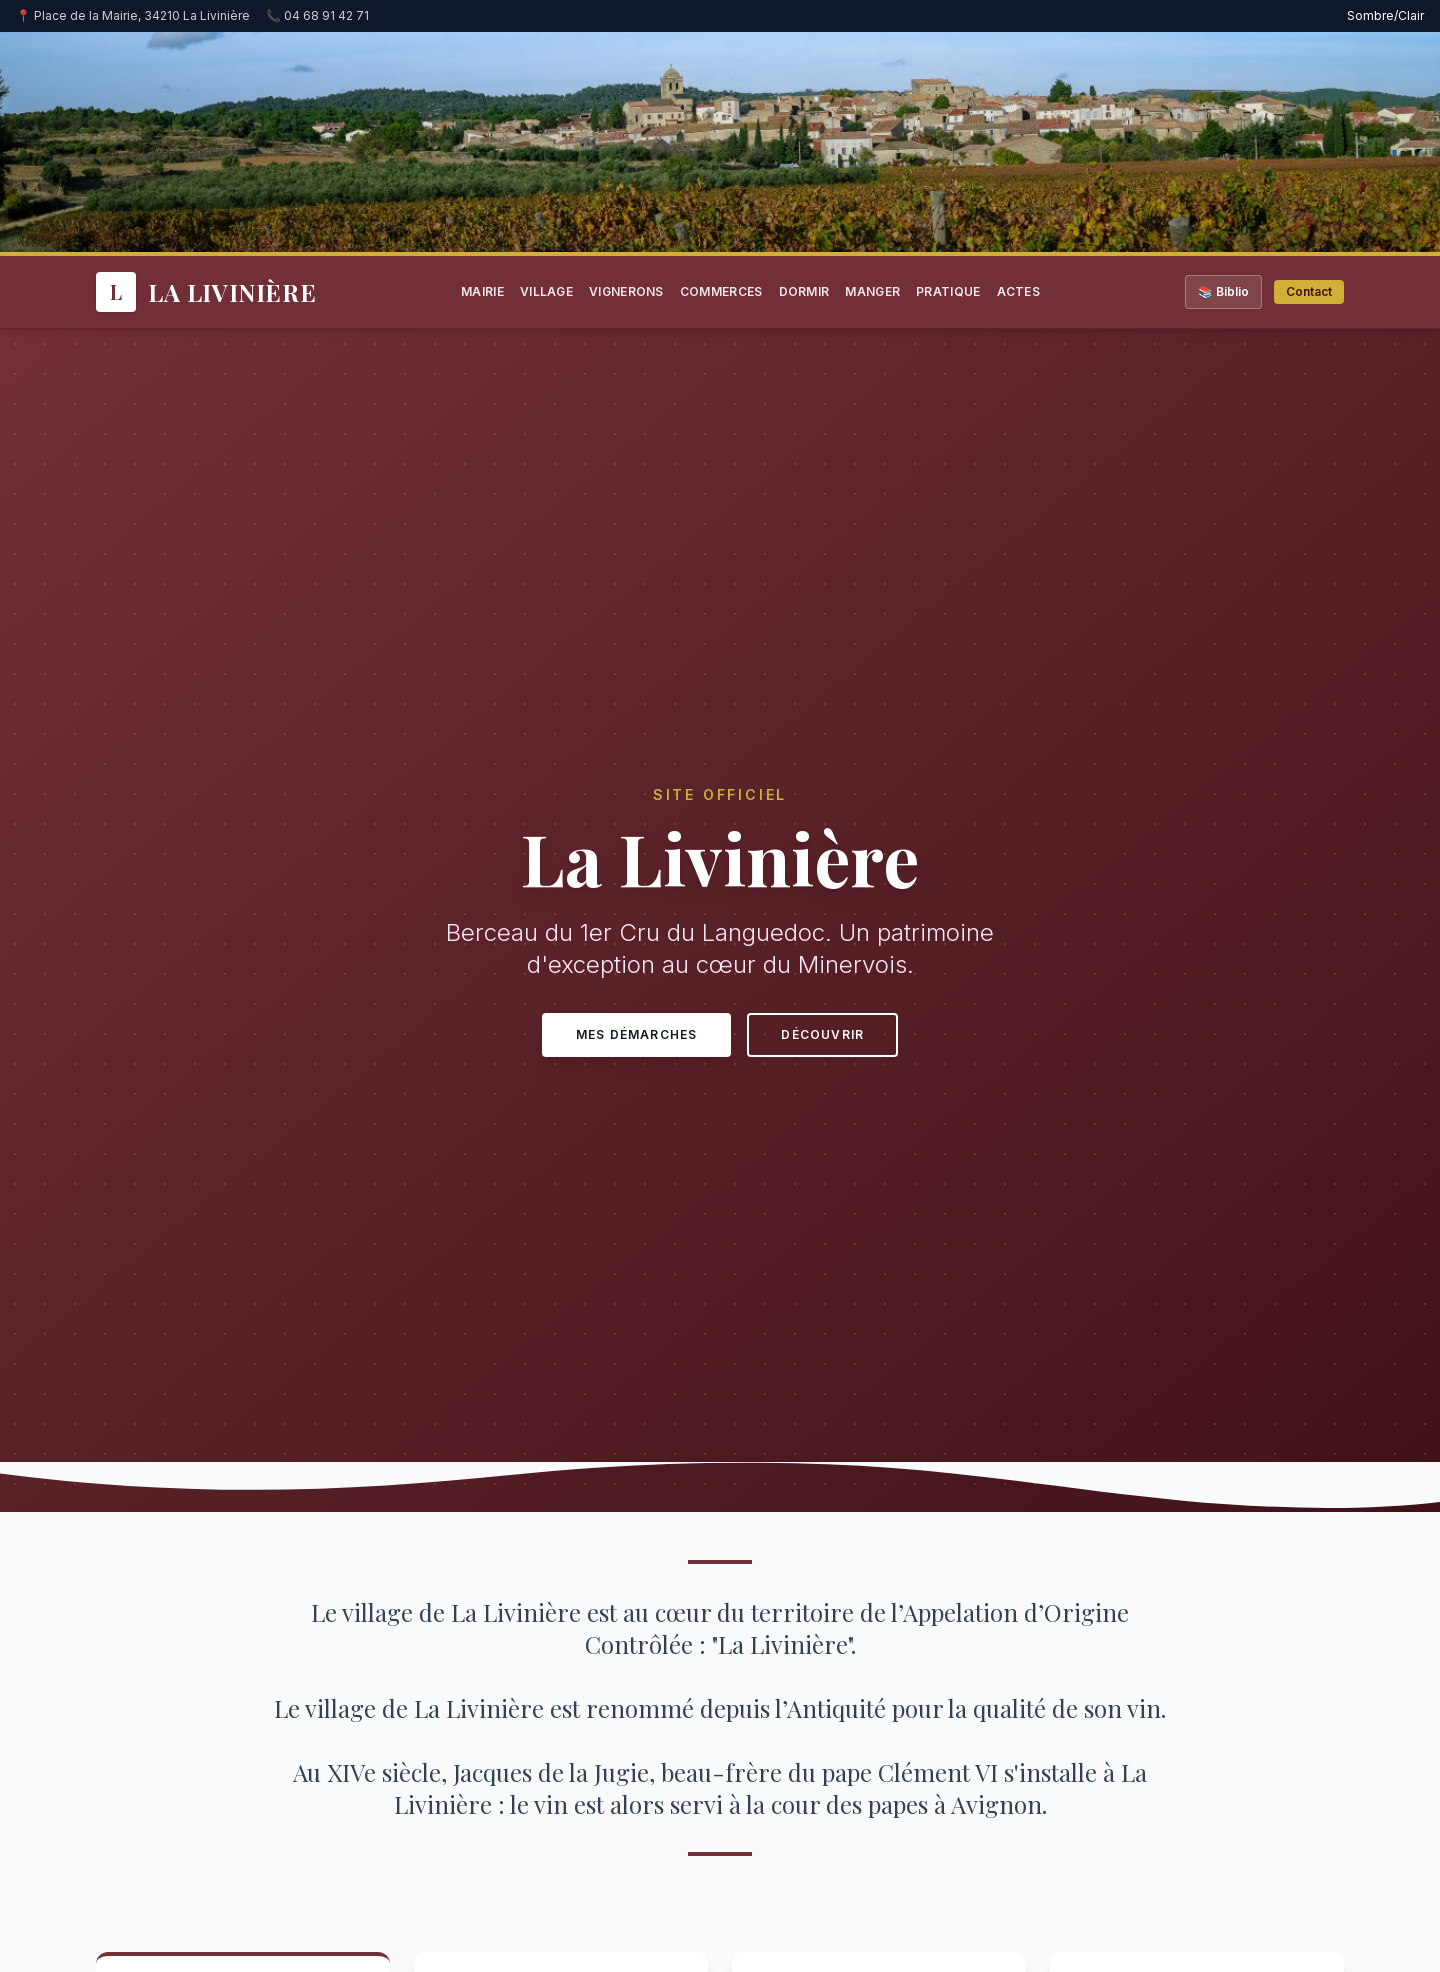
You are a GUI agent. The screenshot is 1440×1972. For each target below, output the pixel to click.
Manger (872, 291)
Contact (1309, 291)
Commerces (721, 291)
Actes (1019, 291)
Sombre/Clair (1385, 15)
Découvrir (822, 1034)
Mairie (482, 291)
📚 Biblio (1223, 291)
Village (546, 291)
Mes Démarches (637, 1034)
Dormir (804, 291)
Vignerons (626, 291)
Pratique (948, 291)
